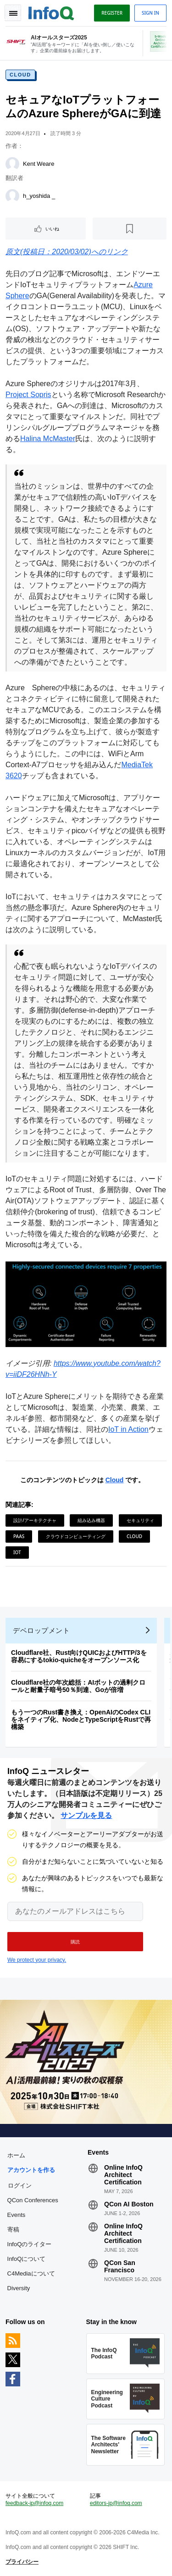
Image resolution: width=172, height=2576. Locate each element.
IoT (17, 1552)
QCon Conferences (32, 2200)
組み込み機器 (91, 1520)
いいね (52, 228)
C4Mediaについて (31, 2273)
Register (111, 13)
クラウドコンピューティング (75, 1536)
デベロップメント (41, 1630)
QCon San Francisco (119, 2266)
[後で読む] (129, 229)
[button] (75, 1941)
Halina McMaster (47, 438)
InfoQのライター (29, 2244)
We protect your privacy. (36, 1960)
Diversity (18, 2288)
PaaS (18, 1536)
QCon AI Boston (129, 2204)
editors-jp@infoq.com (116, 2503)
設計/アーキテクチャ (34, 1520)
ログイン (20, 2185)
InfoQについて (26, 2258)
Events (16, 2214)
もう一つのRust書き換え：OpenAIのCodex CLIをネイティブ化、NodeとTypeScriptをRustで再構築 (81, 1719)
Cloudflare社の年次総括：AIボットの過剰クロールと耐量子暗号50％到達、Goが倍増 (78, 1686)
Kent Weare (38, 163)
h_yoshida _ (39, 195)
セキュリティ (140, 1520)
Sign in (150, 13)
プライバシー (22, 2562)
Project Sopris (28, 394)
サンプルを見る (86, 1815)
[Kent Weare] (12, 164)
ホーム (16, 2155)
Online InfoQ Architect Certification (123, 2175)
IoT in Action (128, 1429)
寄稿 (13, 2229)
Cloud (20, 74)
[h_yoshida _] (12, 196)
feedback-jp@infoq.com (34, 2503)
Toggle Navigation (13, 13)
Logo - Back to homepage (51, 12)
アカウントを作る (31, 2170)
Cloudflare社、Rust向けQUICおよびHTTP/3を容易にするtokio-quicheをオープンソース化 (79, 1656)
